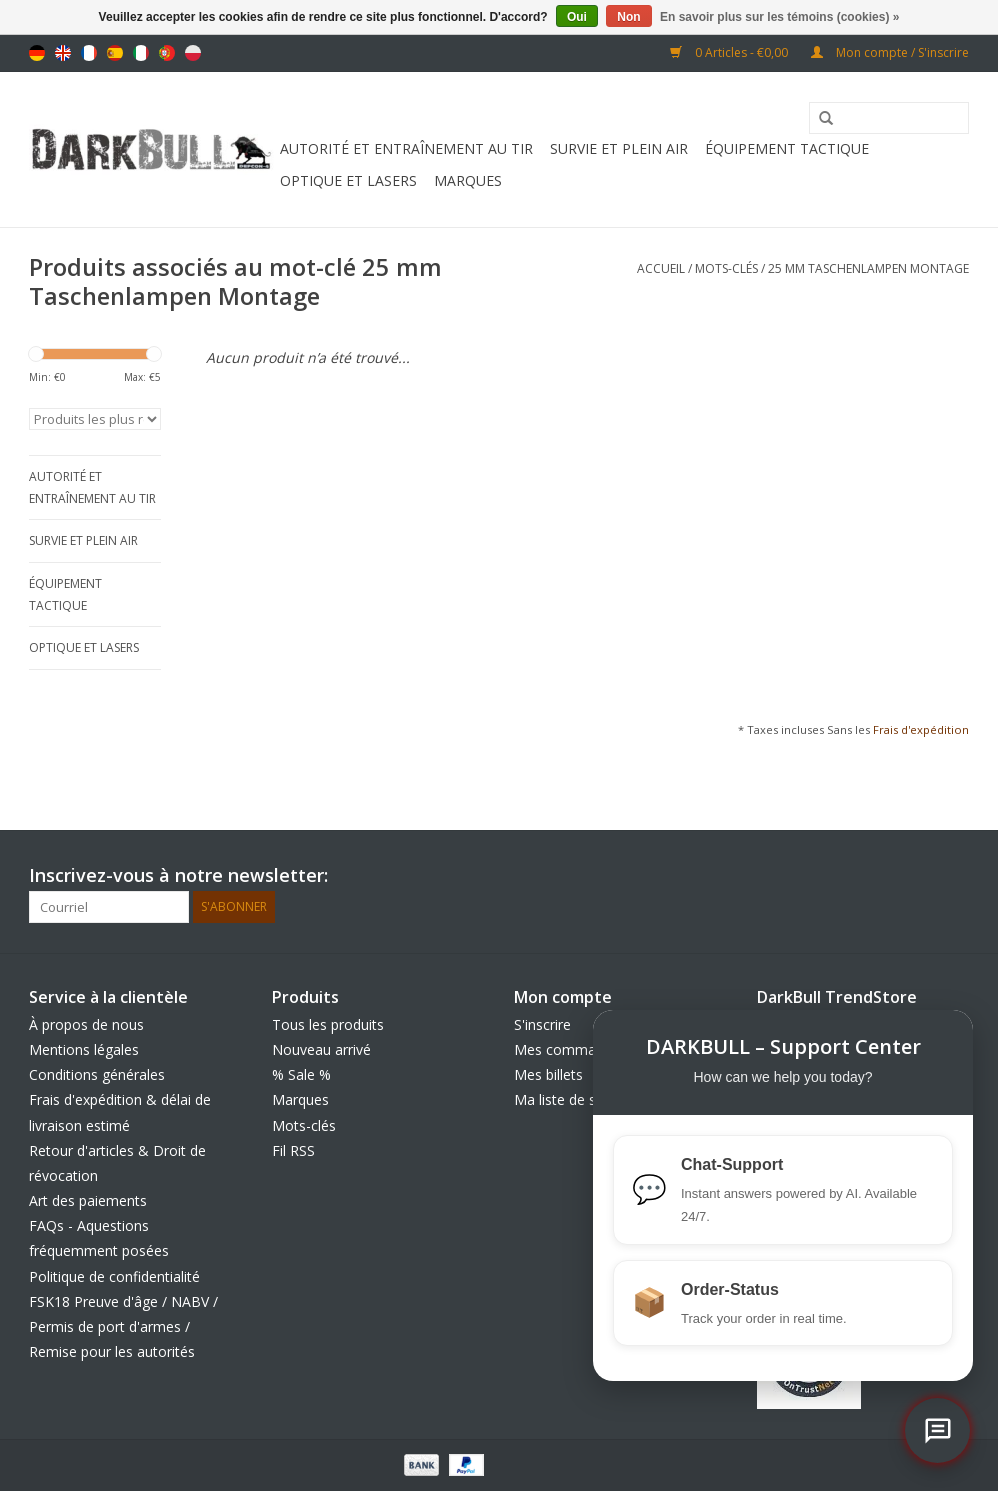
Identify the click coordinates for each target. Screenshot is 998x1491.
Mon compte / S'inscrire (890, 52)
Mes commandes (570, 1049)
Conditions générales (97, 1074)
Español (115, 53)
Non (628, 17)
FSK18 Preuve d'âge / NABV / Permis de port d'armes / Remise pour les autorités (123, 1326)
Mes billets (548, 1074)
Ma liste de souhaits (579, 1099)
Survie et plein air (619, 148)
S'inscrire (542, 1024)
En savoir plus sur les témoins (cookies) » (779, 17)
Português (167, 53)
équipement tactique (787, 148)
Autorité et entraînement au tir (406, 148)
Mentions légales (84, 1049)
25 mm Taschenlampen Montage (868, 268)
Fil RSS (293, 1150)
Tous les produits (328, 1024)
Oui (577, 17)
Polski (193, 53)
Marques (468, 180)
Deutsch (37, 53)
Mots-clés (726, 268)
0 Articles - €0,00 (730, 52)
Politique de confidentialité (114, 1276)
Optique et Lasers (348, 180)
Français (89, 53)
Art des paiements (88, 1200)
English (63, 53)
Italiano (141, 53)
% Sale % (301, 1074)
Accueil (661, 268)
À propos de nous (86, 1024)
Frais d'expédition (921, 729)
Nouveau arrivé (321, 1049)
